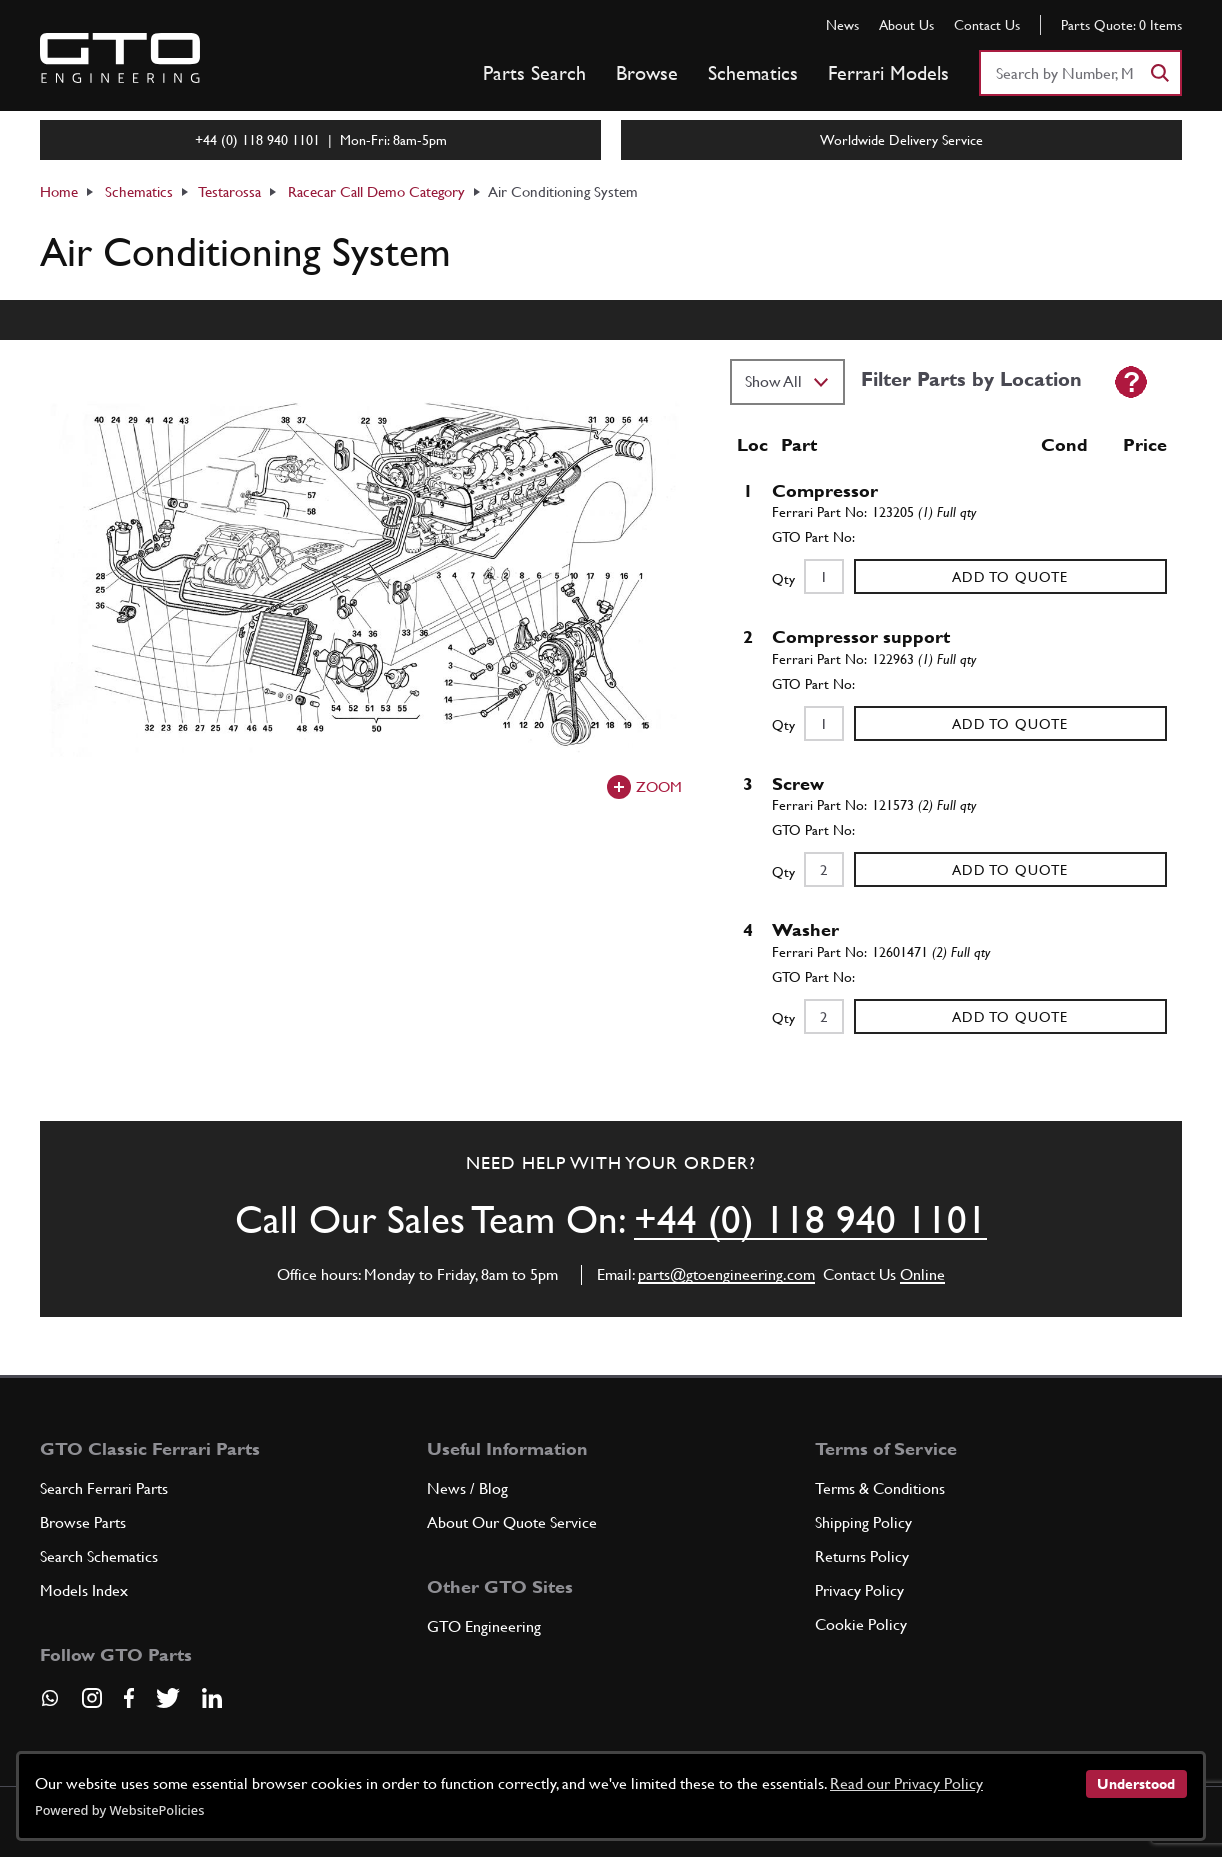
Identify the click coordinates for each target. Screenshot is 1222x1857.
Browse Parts (83, 1522)
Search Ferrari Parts (104, 1488)
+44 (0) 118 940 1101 (810, 1219)
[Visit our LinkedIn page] (212, 1698)
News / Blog (467, 1488)
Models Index (84, 1590)
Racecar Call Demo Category (376, 191)
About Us (906, 25)
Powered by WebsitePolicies (119, 1810)
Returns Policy (862, 1556)
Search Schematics (99, 1556)
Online (922, 1274)
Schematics (753, 73)
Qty (783, 579)
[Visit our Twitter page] (168, 1698)
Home (59, 191)
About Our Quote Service (512, 1522)
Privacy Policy (859, 1590)
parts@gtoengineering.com (726, 1274)
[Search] (1159, 73)
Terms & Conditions (880, 1488)
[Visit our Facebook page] (129, 1698)
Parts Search (534, 73)
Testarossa (229, 191)
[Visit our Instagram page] (92, 1698)
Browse (647, 73)
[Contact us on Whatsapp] (50, 1705)
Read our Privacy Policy (906, 1783)
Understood (1136, 1784)
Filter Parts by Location (971, 379)
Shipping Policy (863, 1522)
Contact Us (987, 25)
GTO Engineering (484, 1626)
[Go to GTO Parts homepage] (120, 58)
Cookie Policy (861, 1624)
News (842, 25)
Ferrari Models (888, 73)
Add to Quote (1010, 577)
